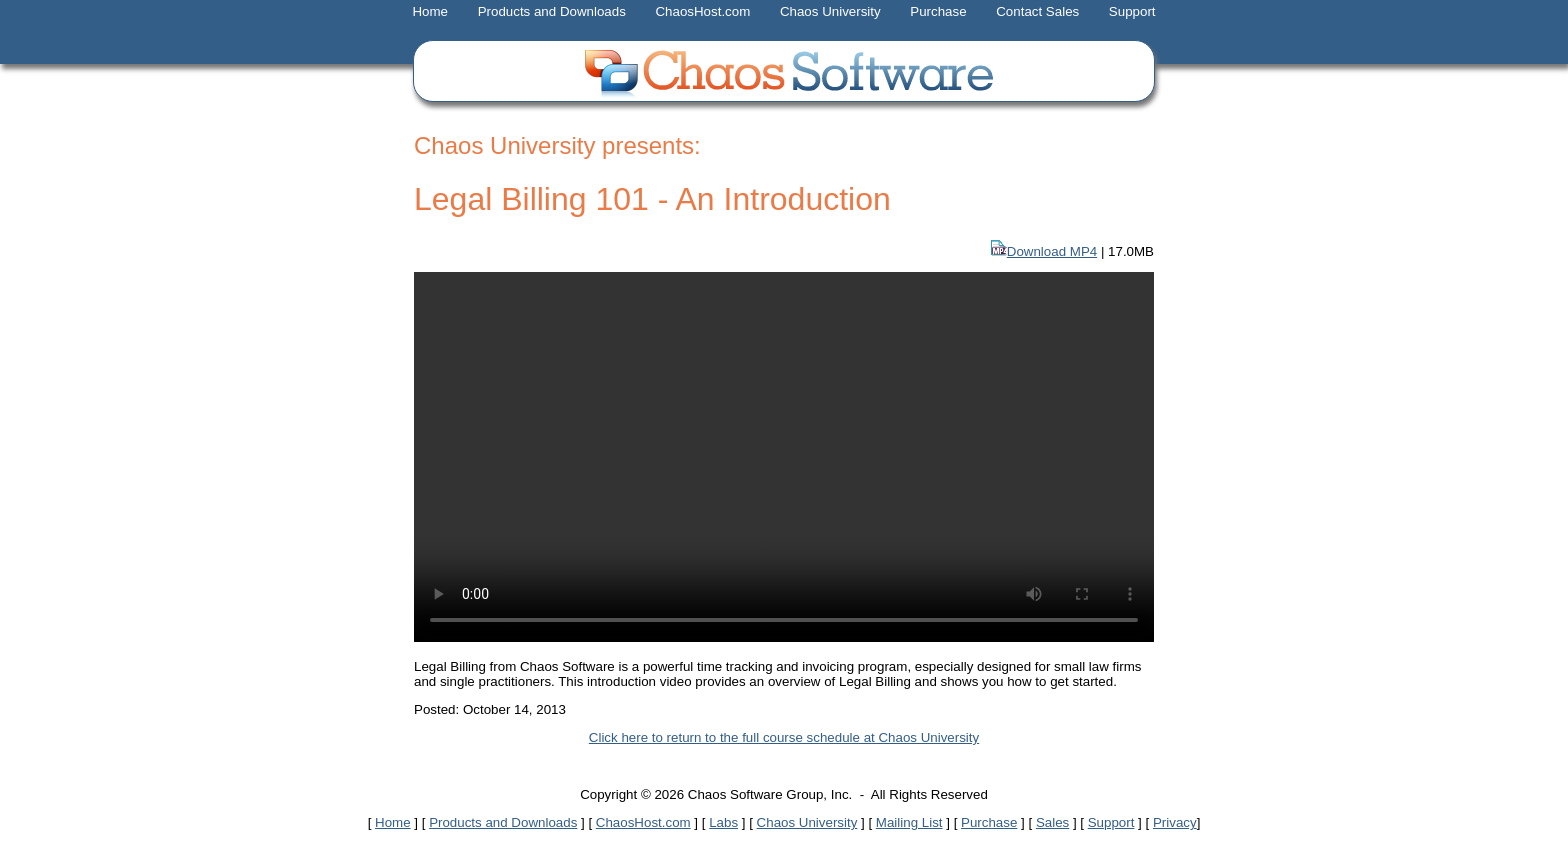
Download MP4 (1052, 251)
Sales (1052, 822)
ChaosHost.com (702, 11)
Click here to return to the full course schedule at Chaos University (784, 737)
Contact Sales (1037, 11)
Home (430, 11)
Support (1132, 11)
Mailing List (909, 822)
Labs (723, 822)
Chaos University (830, 11)
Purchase (938, 11)
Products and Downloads (552, 11)
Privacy (1175, 822)
